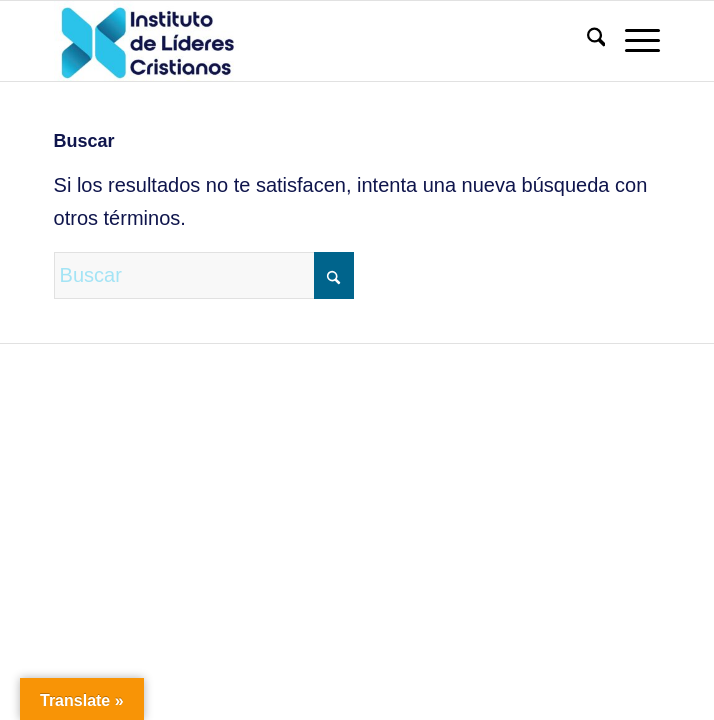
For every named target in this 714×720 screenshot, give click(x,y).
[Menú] (632, 41)
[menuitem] (586, 41)
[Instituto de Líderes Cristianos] (297, 41)
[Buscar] (586, 41)
